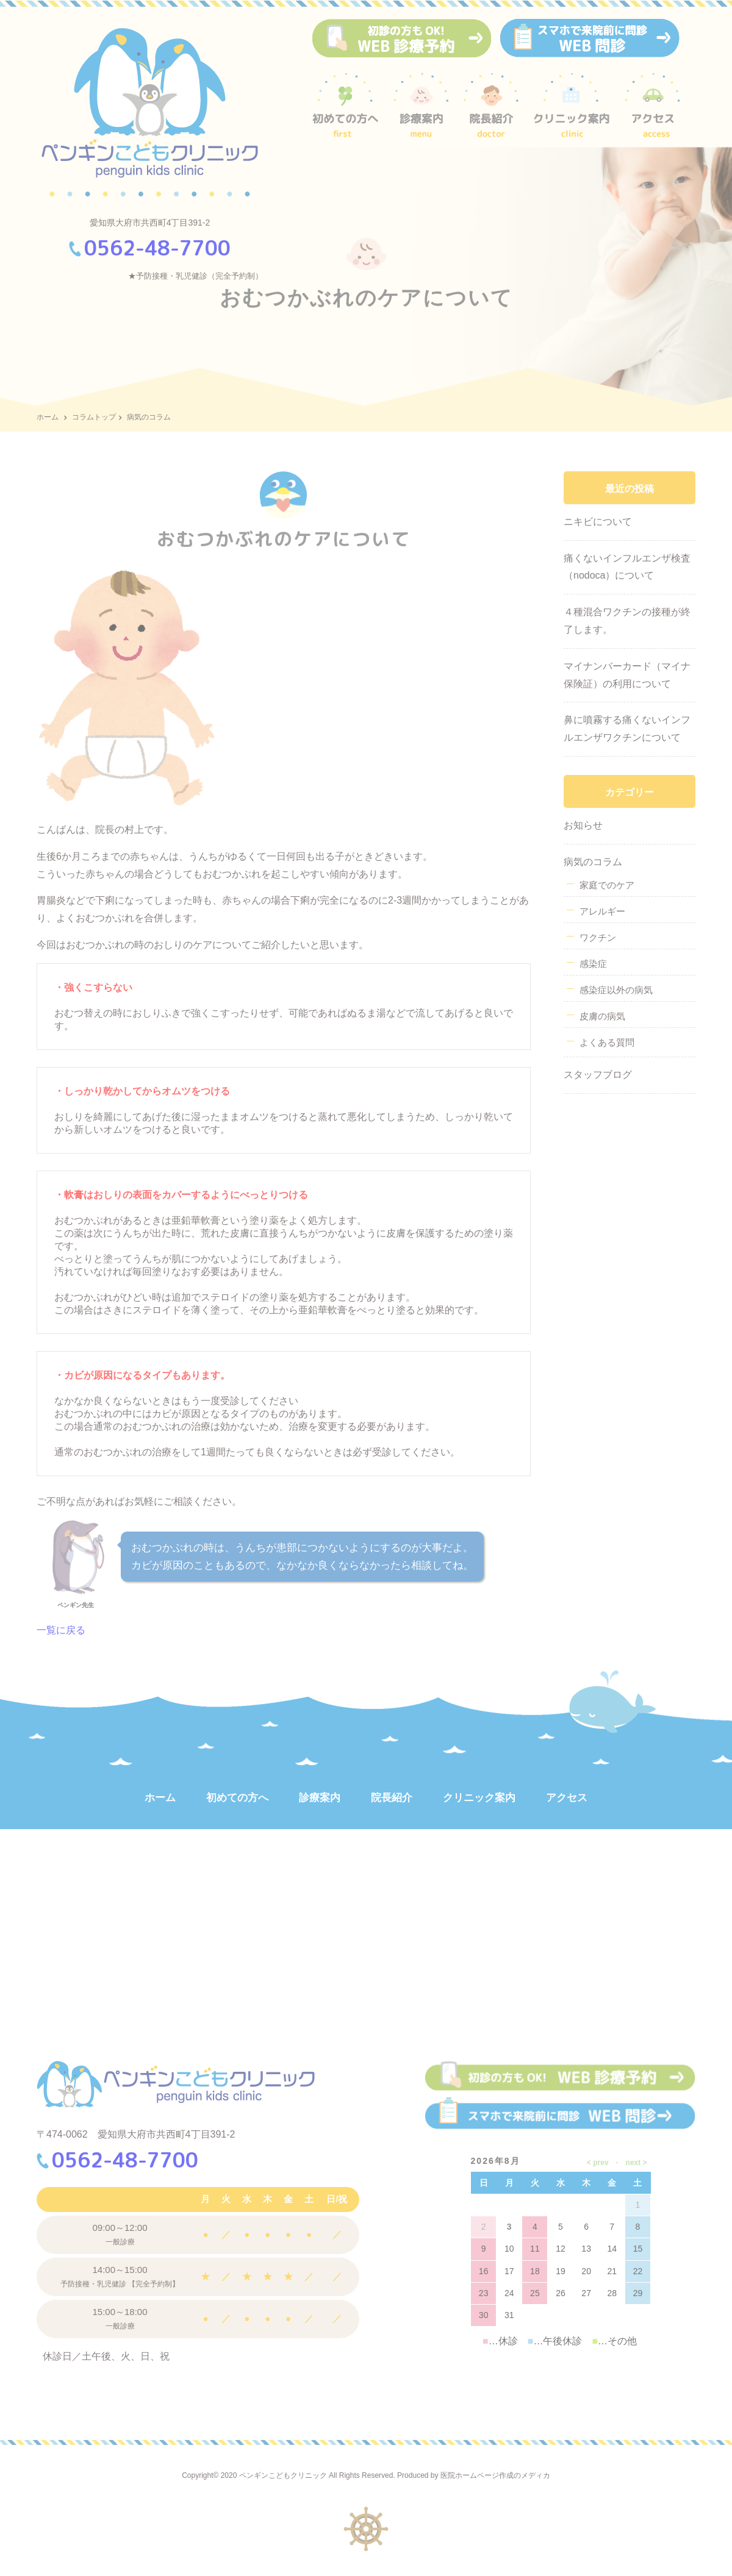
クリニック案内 (479, 1798)
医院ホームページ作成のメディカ (495, 2475)
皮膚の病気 (602, 1016)
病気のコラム (593, 862)
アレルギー (602, 911)
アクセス (566, 1798)
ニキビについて (598, 521)
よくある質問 (607, 1042)
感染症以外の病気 (616, 990)
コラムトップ (94, 417)
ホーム (48, 417)
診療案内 (319, 1798)
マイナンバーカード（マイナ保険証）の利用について (627, 675)
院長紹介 (391, 1798)
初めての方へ (237, 1798)
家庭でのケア (607, 885)
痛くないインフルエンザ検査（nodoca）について (627, 567)
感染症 (593, 963)
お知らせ (583, 825)
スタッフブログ (598, 1074)
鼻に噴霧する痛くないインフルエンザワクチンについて (627, 729)
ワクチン (598, 937)
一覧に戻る (61, 1630)
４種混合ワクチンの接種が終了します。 (627, 621)
